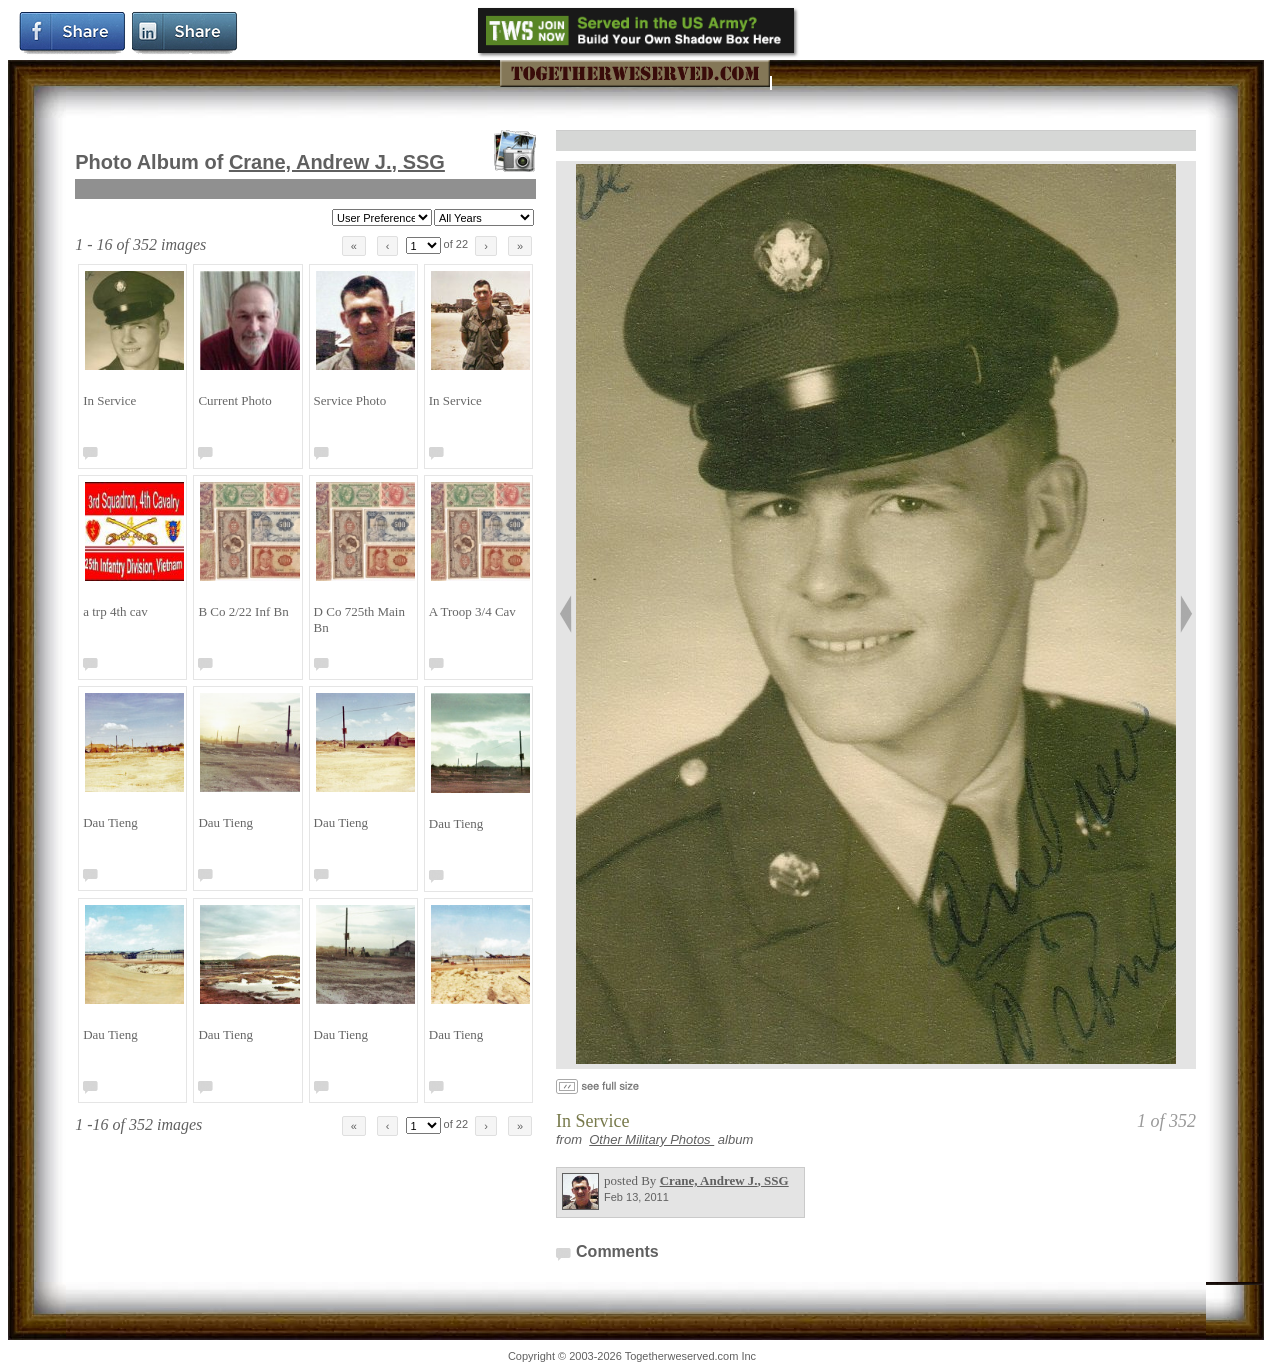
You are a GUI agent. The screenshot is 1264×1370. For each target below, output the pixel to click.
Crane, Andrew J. (337, 162)
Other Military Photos (651, 1139)
